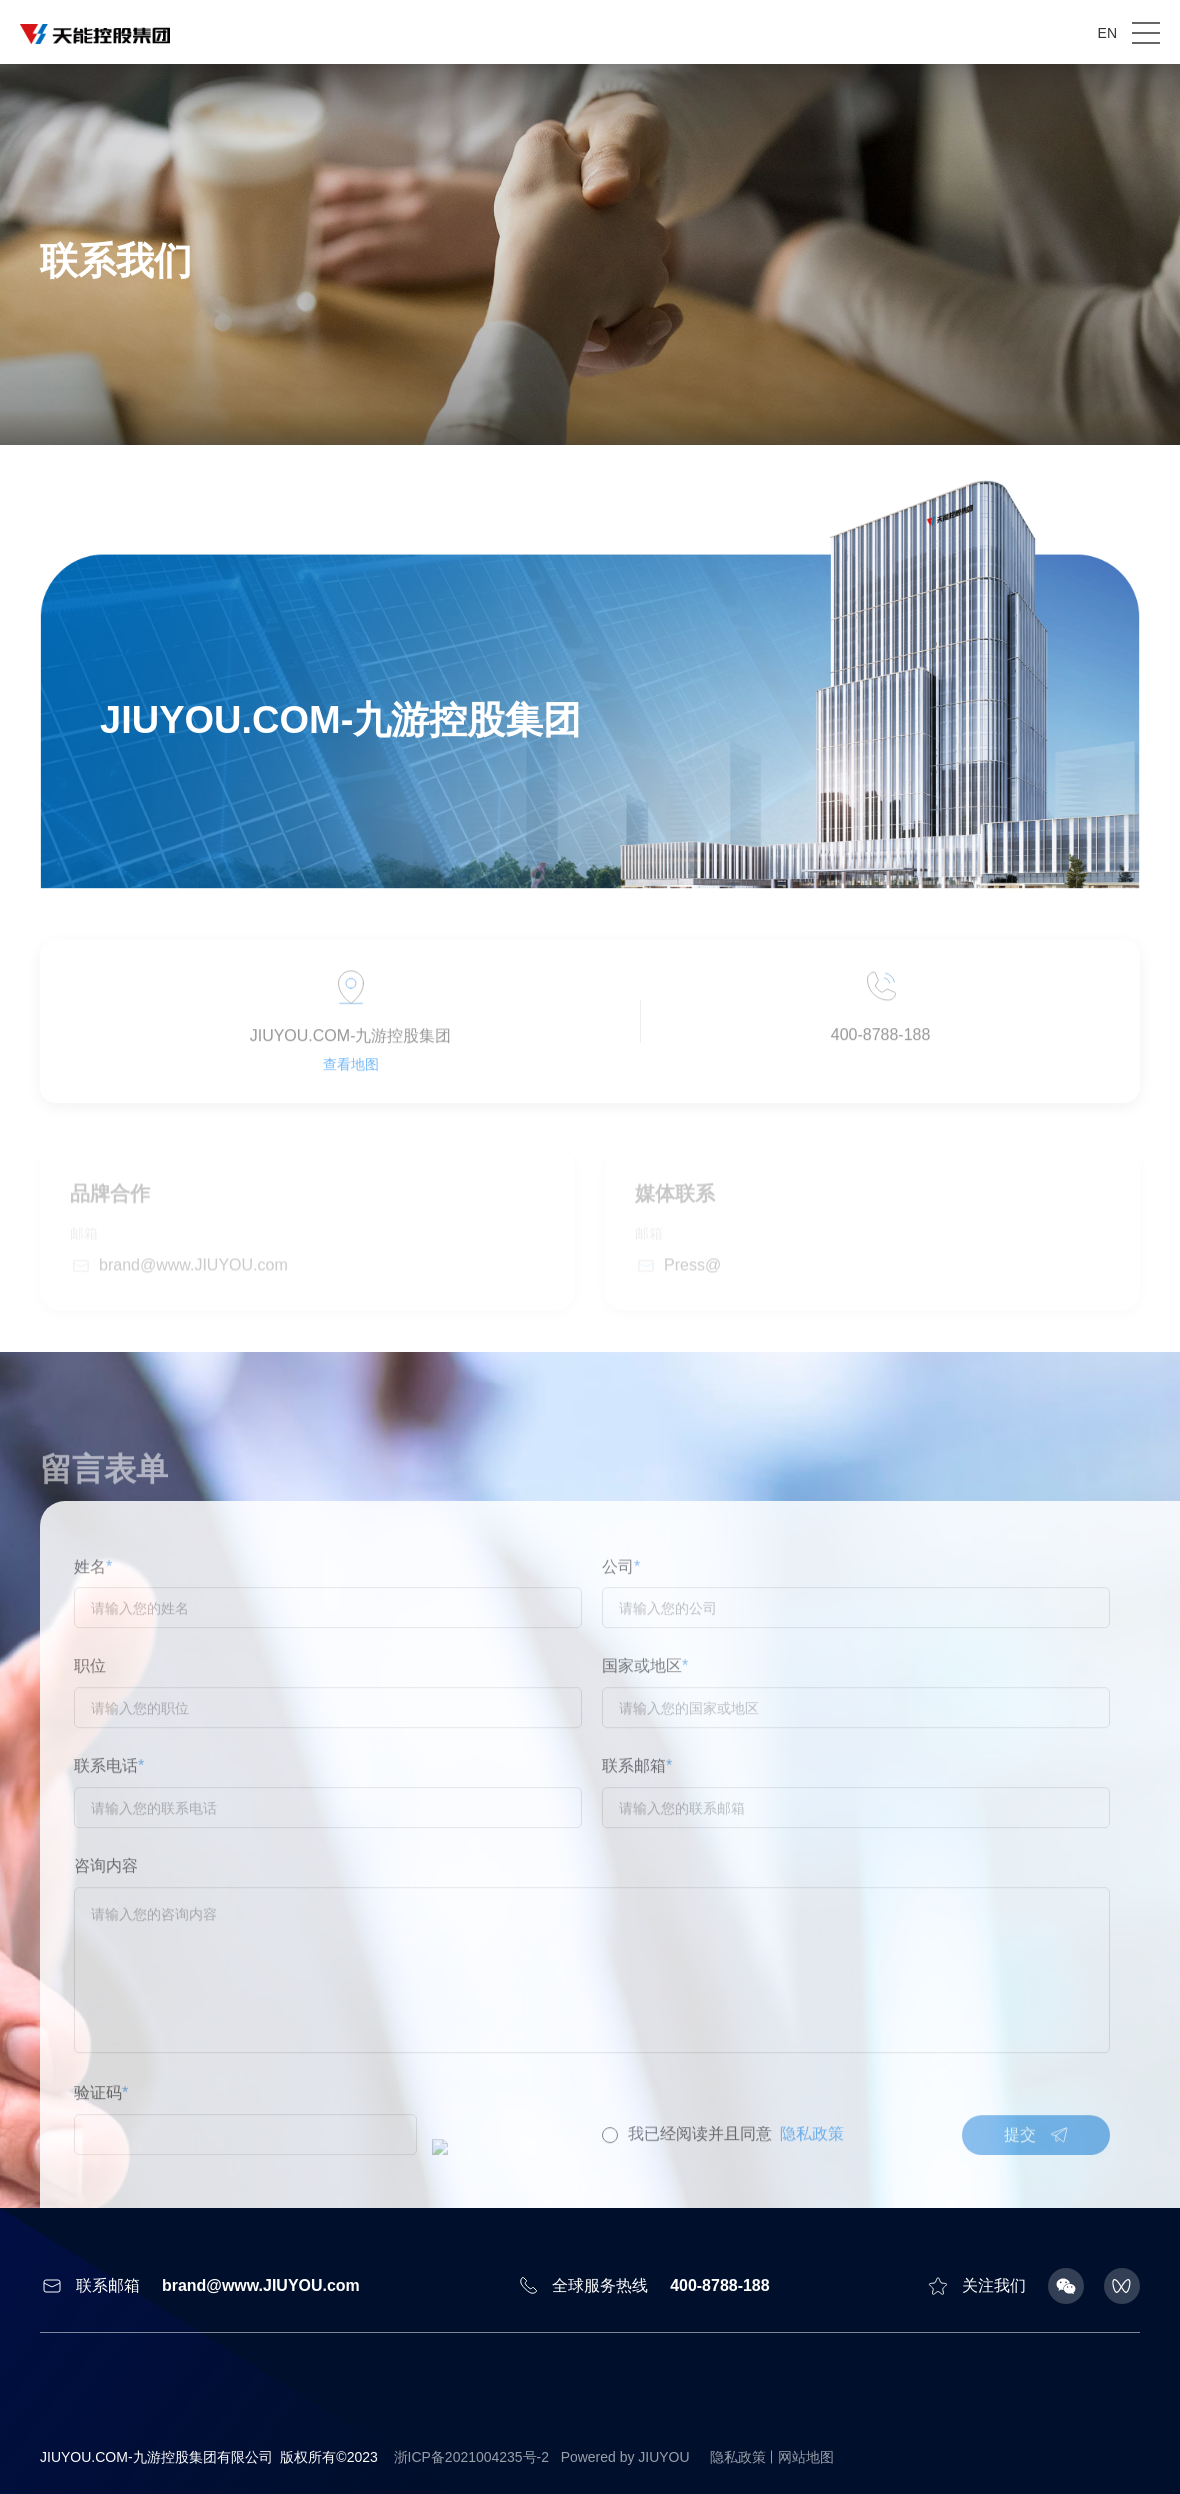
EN (1107, 33)
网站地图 (806, 2457)
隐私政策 (738, 2457)
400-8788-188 (720, 2285)
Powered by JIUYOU (625, 2457)
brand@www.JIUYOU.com (261, 2285)
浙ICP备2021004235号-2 (472, 2457)
